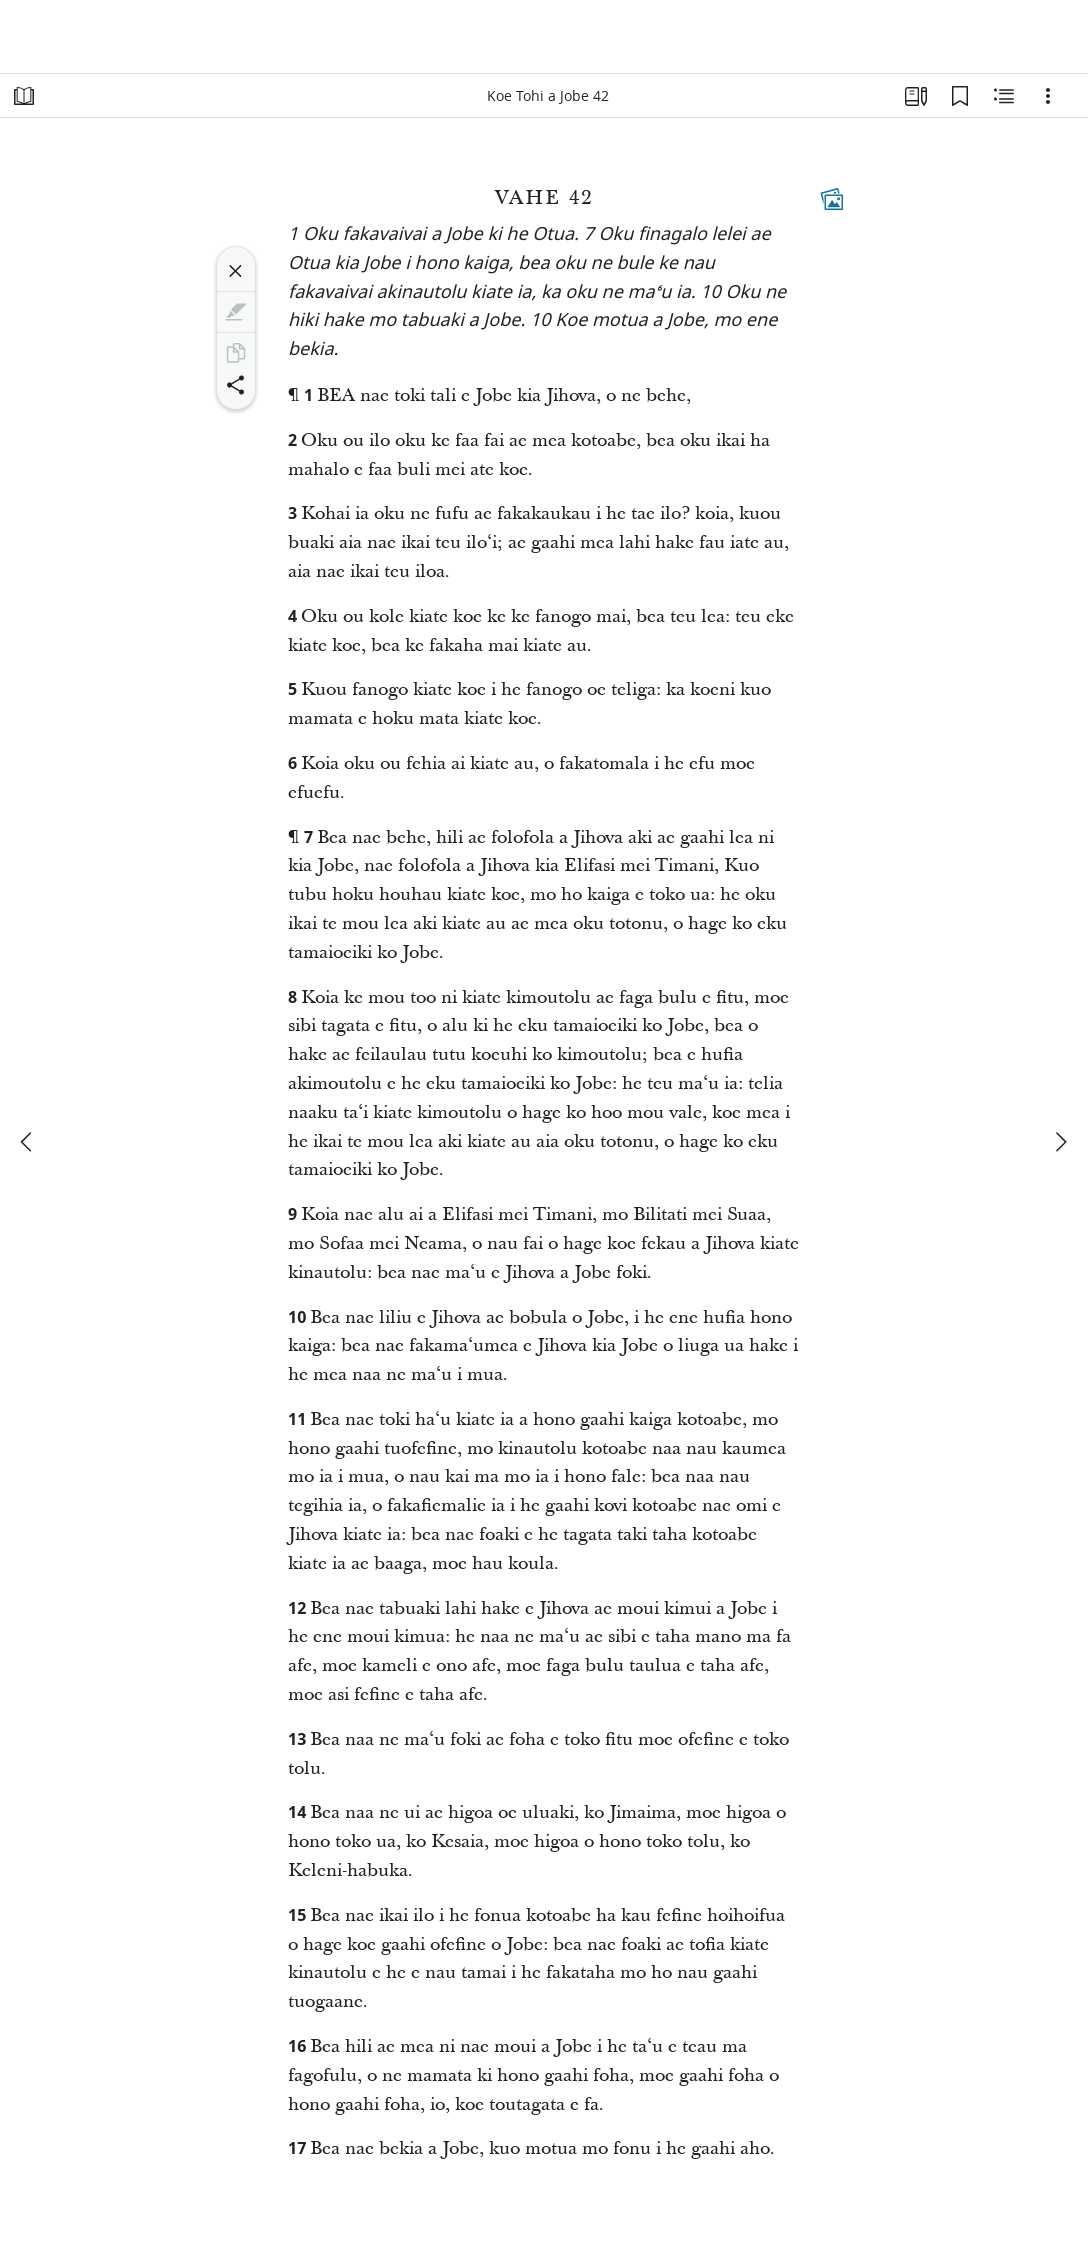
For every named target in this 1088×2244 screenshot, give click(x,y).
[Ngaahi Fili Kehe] (1048, 96)
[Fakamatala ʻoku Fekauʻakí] (1004, 96)
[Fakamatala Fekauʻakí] (832, 199)
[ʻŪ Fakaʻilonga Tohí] (960, 96)
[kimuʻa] (28, 1142)
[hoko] (1060, 1142)
